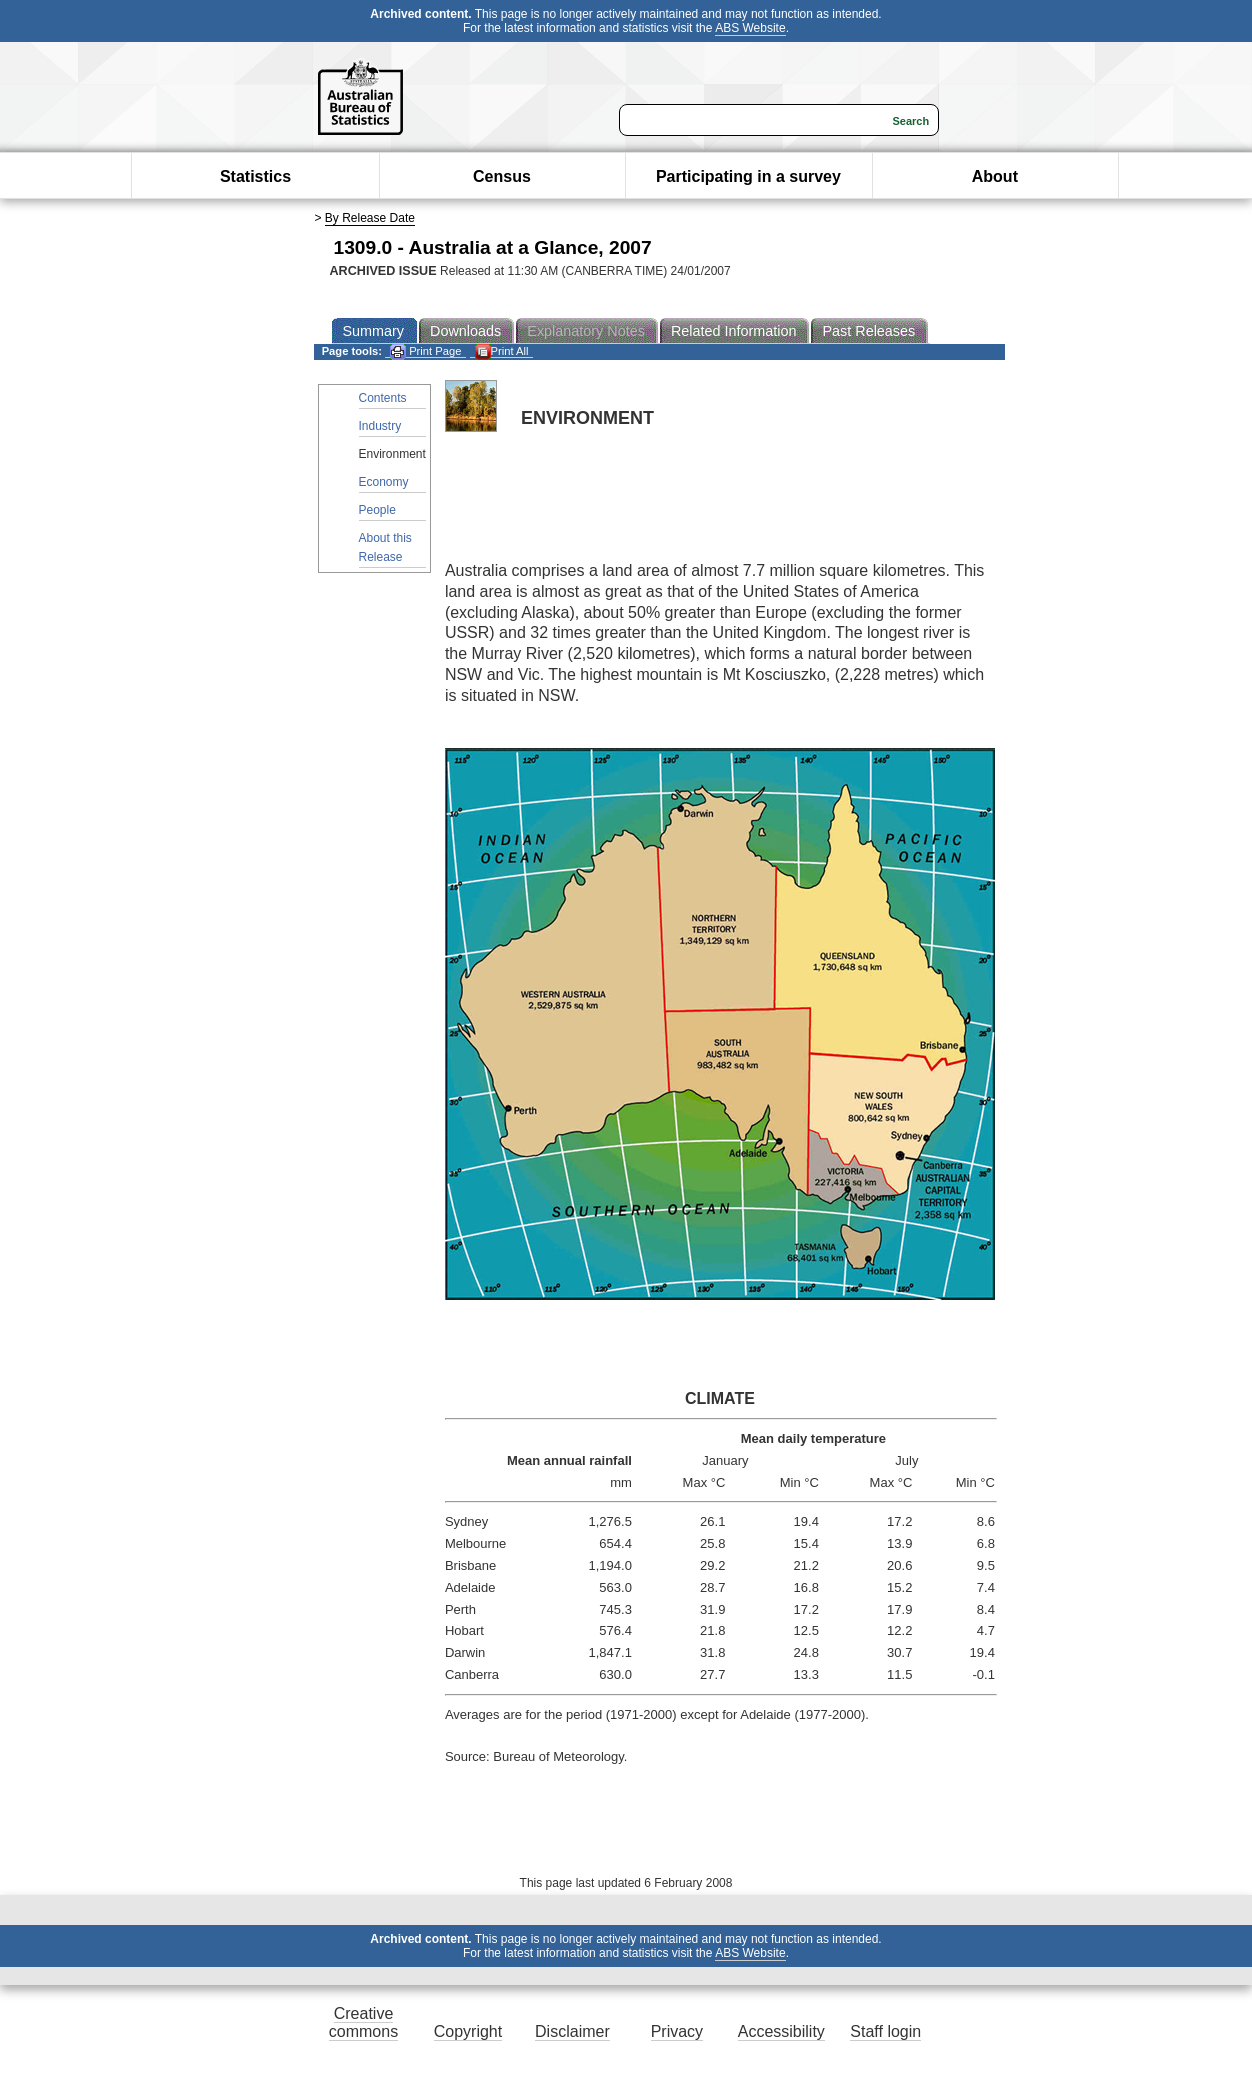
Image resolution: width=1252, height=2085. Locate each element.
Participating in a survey (748, 176)
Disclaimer (572, 2031)
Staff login (885, 2031)
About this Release (385, 547)
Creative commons (363, 2022)
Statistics (255, 176)
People (377, 510)
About (995, 176)
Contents (383, 398)
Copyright (468, 2031)
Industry (380, 426)
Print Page (425, 351)
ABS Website (750, 28)
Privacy (677, 2031)
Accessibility (781, 2031)
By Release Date (370, 218)
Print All (502, 351)
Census (502, 176)
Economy (384, 482)
